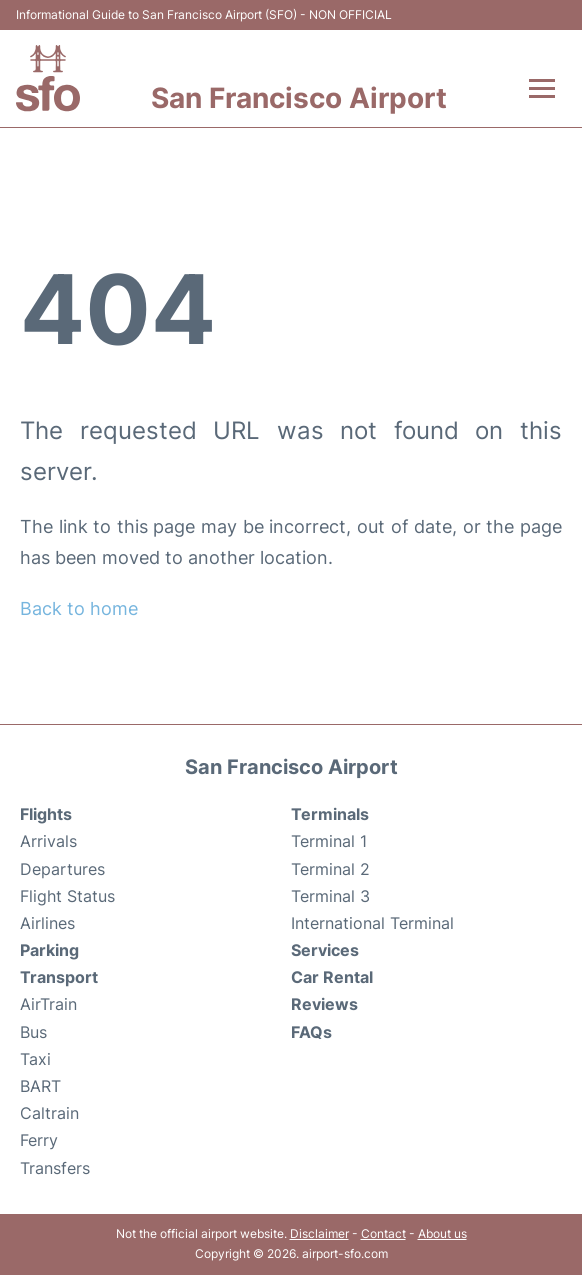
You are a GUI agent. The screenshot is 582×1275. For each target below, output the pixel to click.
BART (40, 1086)
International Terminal (372, 923)
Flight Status (67, 896)
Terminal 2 (330, 869)
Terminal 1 (329, 841)
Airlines (47, 923)
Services (325, 950)
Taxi (35, 1059)
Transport (59, 977)
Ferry (39, 1140)
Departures (62, 869)
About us (442, 1233)
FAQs (311, 1032)
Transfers (55, 1168)
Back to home (79, 608)
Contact (383, 1233)
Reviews (324, 1004)
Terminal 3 (330, 896)
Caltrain (49, 1113)
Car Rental (332, 977)
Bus (33, 1032)
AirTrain (48, 1004)
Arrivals (48, 841)
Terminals (330, 814)
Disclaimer (319, 1233)
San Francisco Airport (299, 98)
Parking (49, 950)
